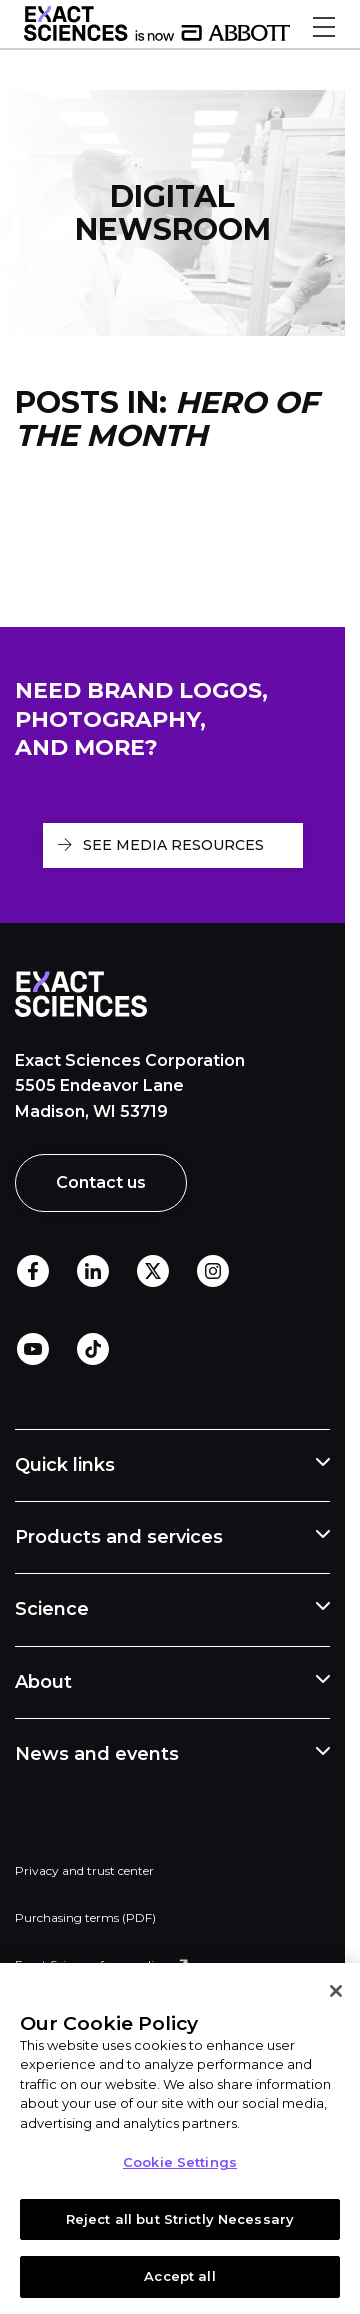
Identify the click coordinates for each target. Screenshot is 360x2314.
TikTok (93, 1350)
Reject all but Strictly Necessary (180, 2219)
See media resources (173, 845)
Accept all (179, 2276)
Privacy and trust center (84, 1870)
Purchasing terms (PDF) (85, 1917)
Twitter (153, 1272)
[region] (180, 2138)
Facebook (33, 1272)
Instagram (213, 1272)
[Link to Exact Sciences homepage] (157, 36)
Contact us (101, 1182)
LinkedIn (93, 1272)
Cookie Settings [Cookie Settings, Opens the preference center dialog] (180, 2162)
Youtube (33, 1350)
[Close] (336, 1991)
